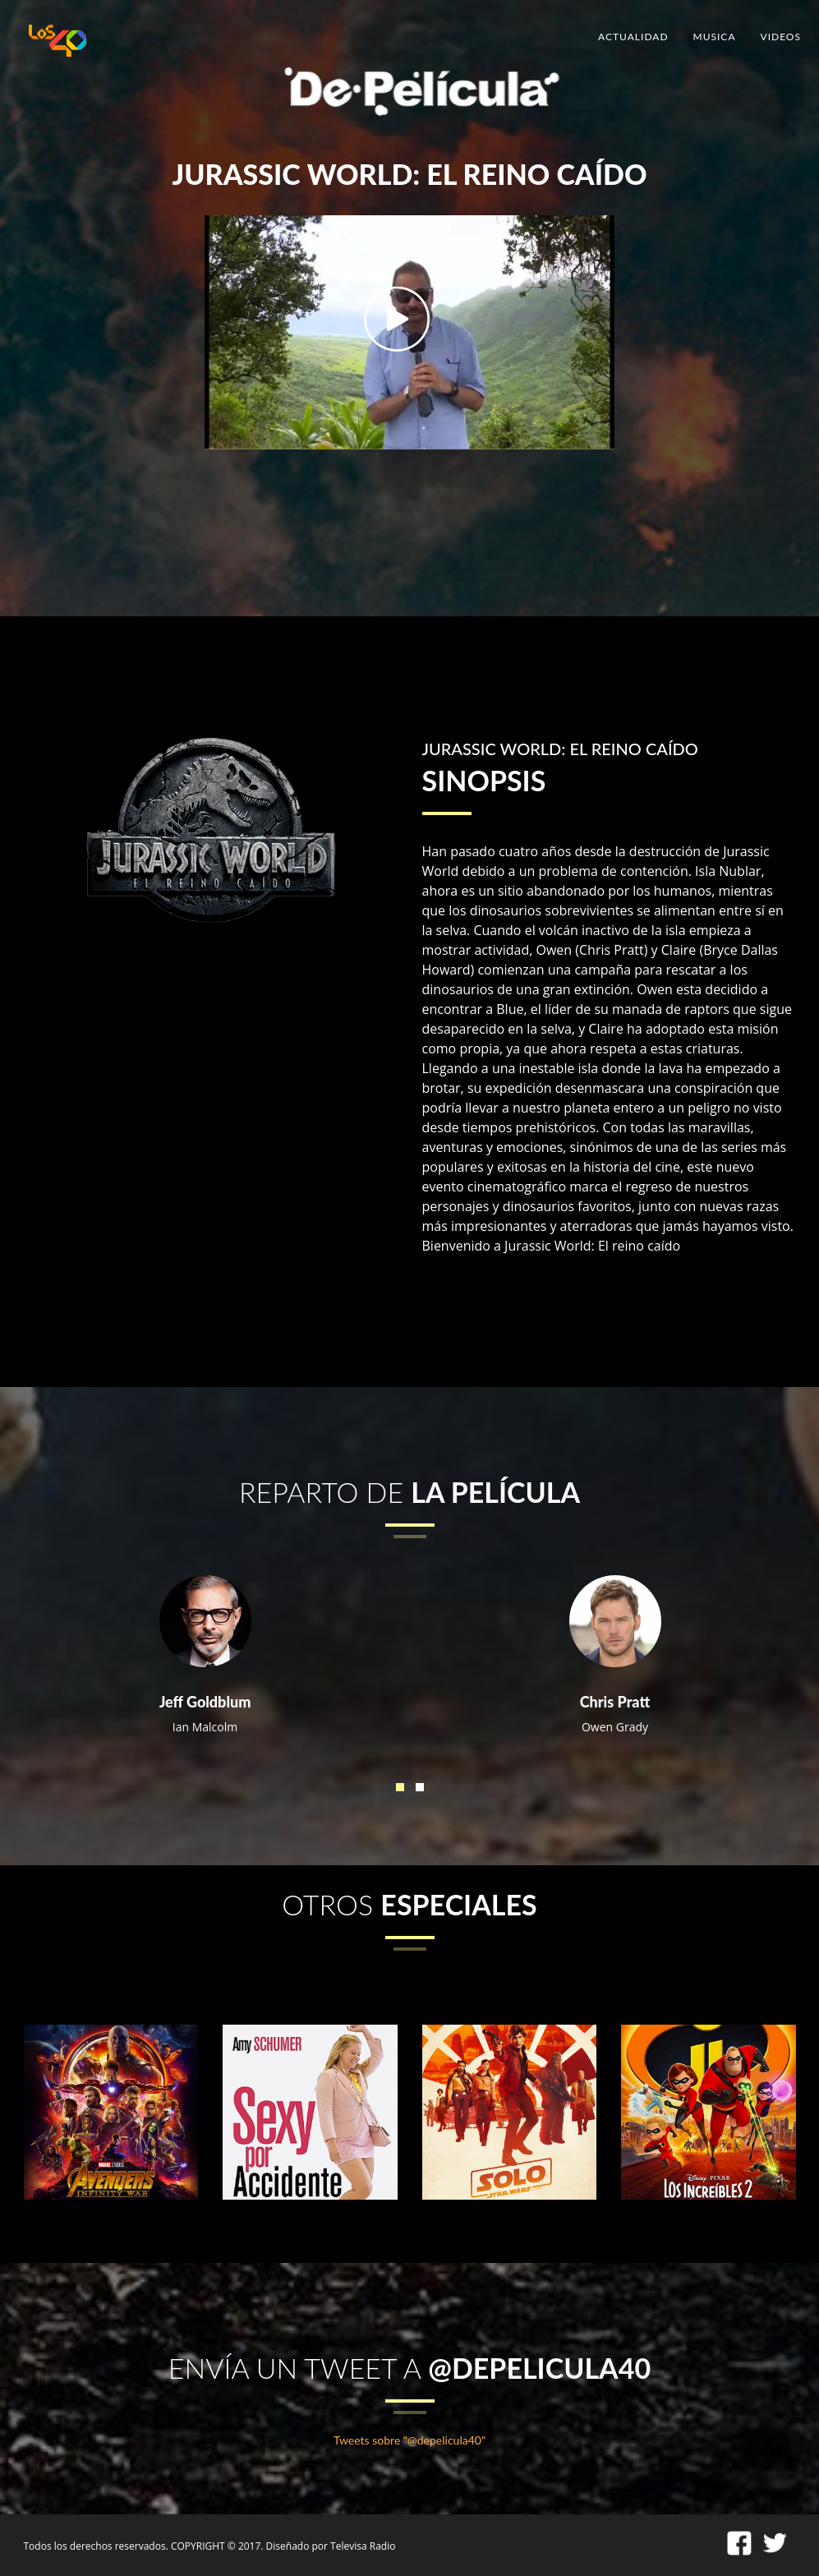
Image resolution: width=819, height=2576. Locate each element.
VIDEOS (781, 36)
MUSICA (714, 36)
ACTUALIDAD (633, 36)
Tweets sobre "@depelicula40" (409, 2440)
